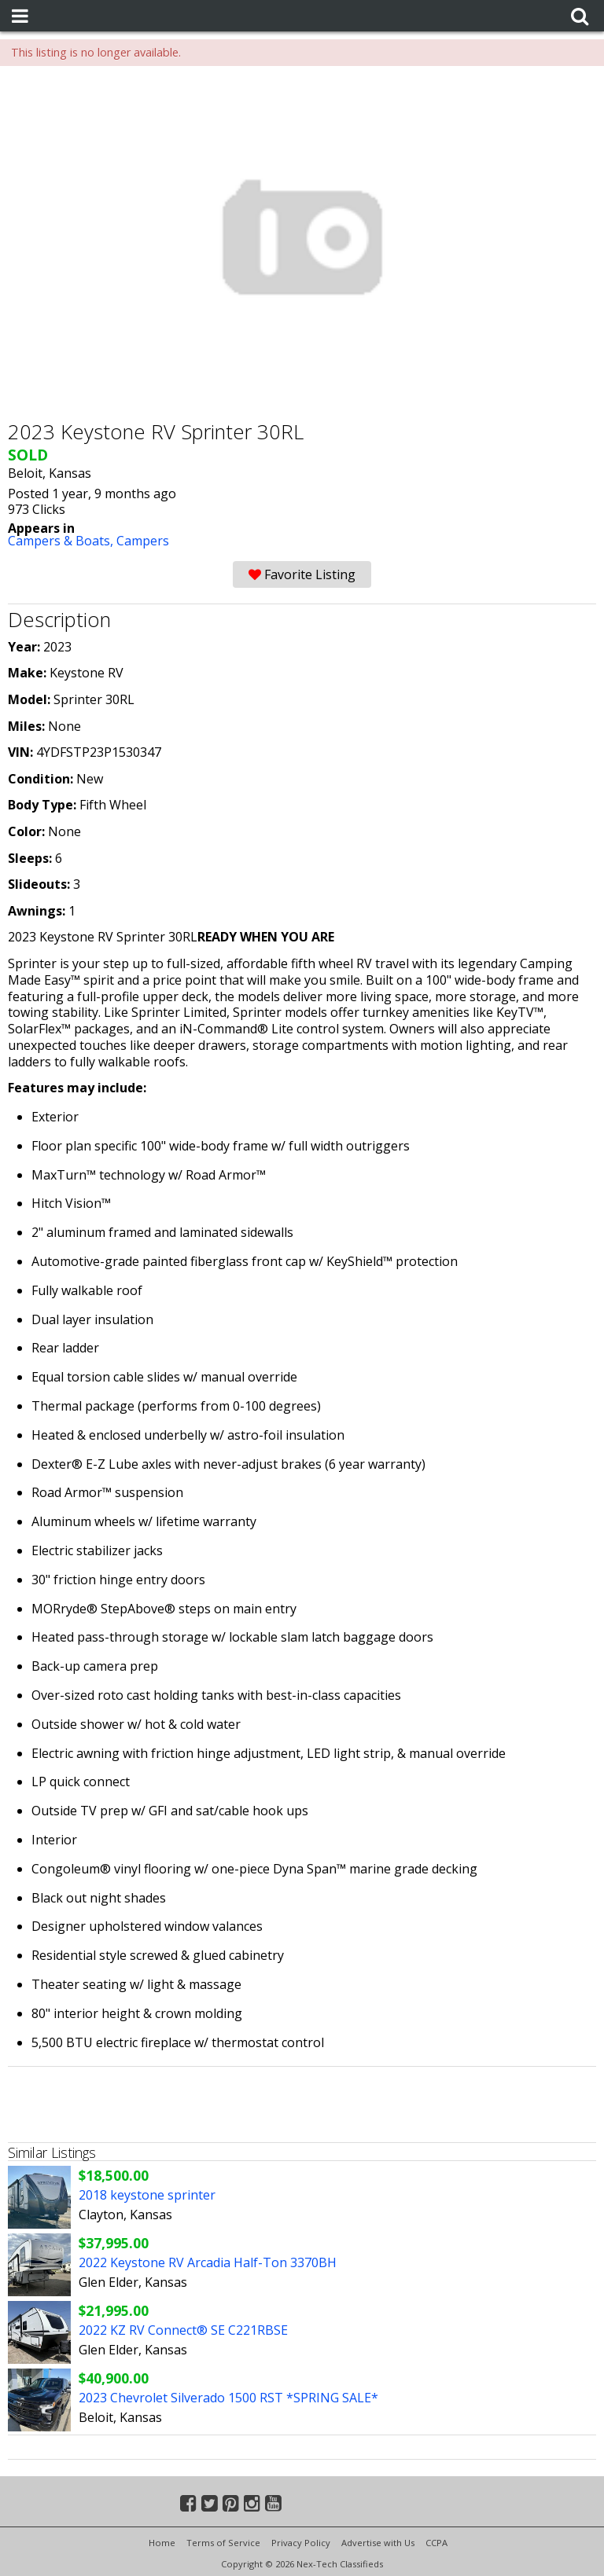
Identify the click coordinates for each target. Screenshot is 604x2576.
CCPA (436, 2542)
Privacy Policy (300, 2542)
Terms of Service (223, 2542)
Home (162, 2542)
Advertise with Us (377, 2542)
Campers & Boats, (62, 540)
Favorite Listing (302, 574)
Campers (142, 540)
